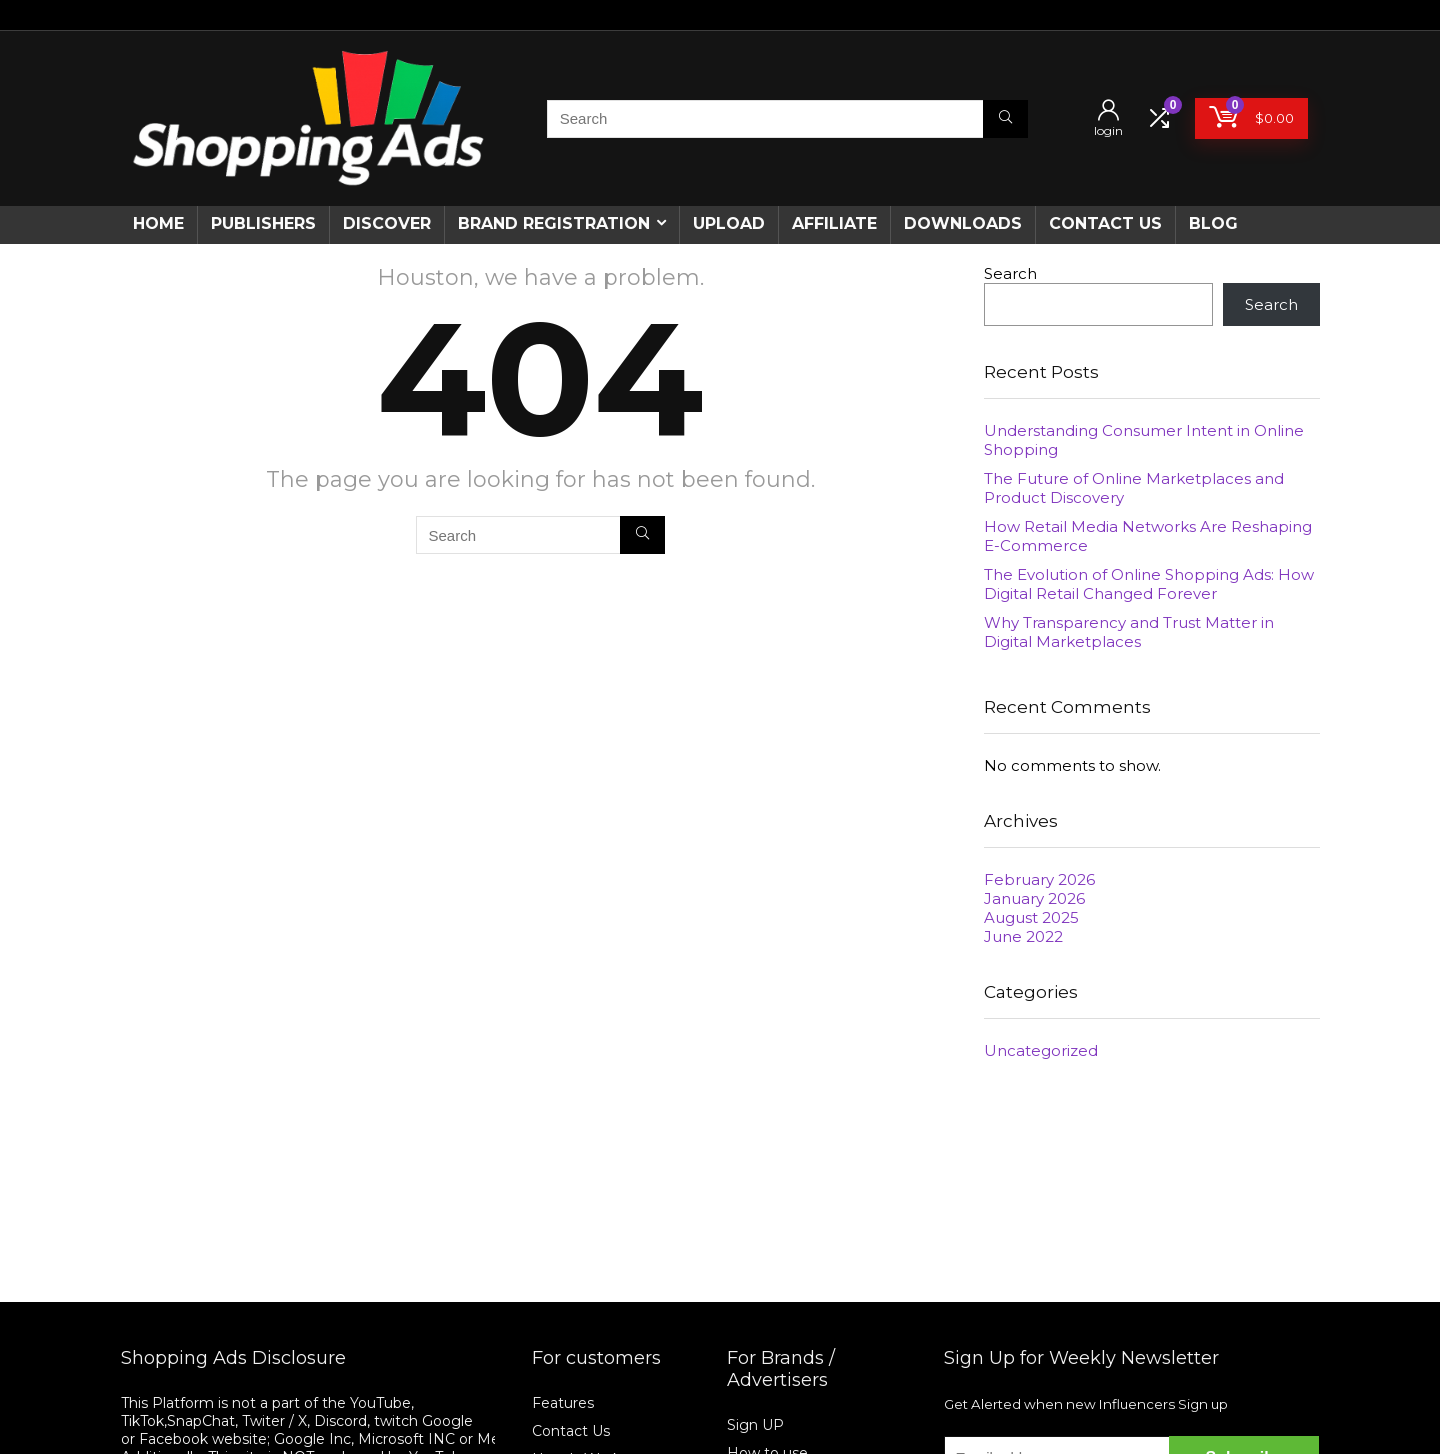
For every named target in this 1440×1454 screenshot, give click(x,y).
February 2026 (1039, 879)
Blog (1213, 223)
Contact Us (571, 1431)
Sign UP (755, 1425)
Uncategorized (1041, 1050)
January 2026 (1034, 898)
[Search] (1005, 119)
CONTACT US (1105, 223)
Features (563, 1403)
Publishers (263, 223)
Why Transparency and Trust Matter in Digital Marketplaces (1129, 632)
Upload (729, 223)
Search (1010, 273)
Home (158, 223)
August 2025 (1031, 917)
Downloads (963, 223)
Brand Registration (554, 223)
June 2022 (1023, 936)
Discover (387, 223)
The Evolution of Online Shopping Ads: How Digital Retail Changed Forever (1149, 584)
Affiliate (834, 223)
